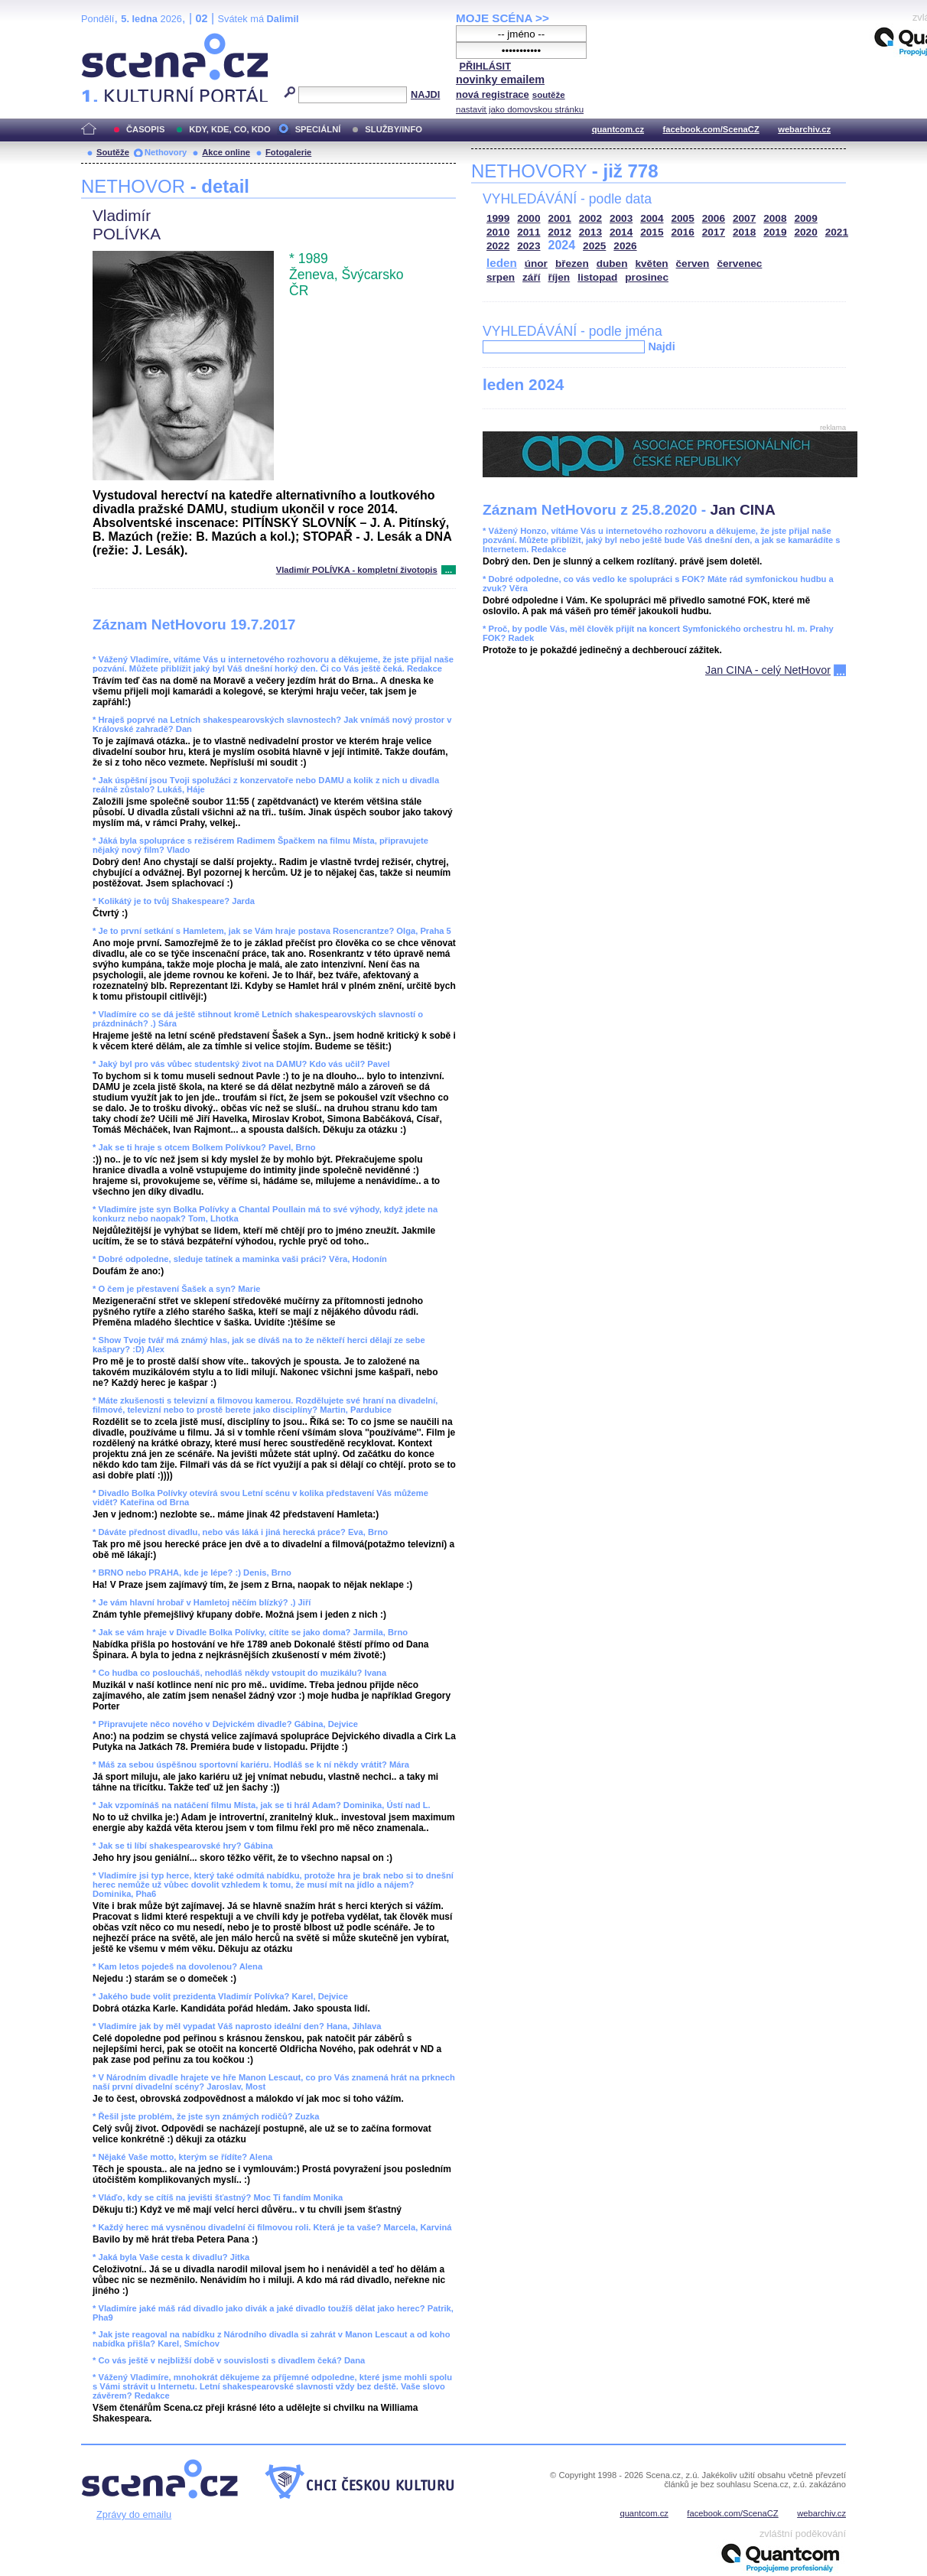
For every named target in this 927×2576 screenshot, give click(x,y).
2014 (621, 232)
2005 (683, 218)
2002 (590, 218)
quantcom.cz (618, 129)
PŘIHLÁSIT (485, 66)
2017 (713, 232)
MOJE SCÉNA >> (502, 17)
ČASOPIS (145, 129)
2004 (651, 218)
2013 (590, 232)
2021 (836, 232)
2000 (528, 218)
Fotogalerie (288, 152)
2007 (744, 218)
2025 (594, 246)
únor (536, 263)
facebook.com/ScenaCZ (711, 129)
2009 (806, 218)
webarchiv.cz (804, 129)
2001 (559, 218)
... (448, 569)
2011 (528, 232)
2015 (651, 232)
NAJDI (425, 94)
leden (501, 262)
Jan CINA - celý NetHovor (768, 670)
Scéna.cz (107, 39)
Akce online (226, 152)
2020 (806, 232)
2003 (621, 218)
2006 (713, 218)
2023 (528, 246)
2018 (744, 232)
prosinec (646, 277)
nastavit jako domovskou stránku (520, 109)
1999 (497, 218)
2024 (562, 245)
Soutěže (112, 152)
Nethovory (166, 152)
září (531, 277)
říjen (559, 277)
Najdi (661, 346)
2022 (497, 246)
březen (572, 263)
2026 (624, 246)
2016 (683, 232)
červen (693, 263)
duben (612, 263)
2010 (497, 232)
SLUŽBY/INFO (393, 129)
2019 (774, 232)
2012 (559, 232)
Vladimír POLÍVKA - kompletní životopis (356, 569)
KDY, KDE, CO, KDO (229, 129)
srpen (500, 277)
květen (651, 263)
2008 (774, 218)
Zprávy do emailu (133, 2514)
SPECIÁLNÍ (318, 129)
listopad (597, 277)
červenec (739, 263)
